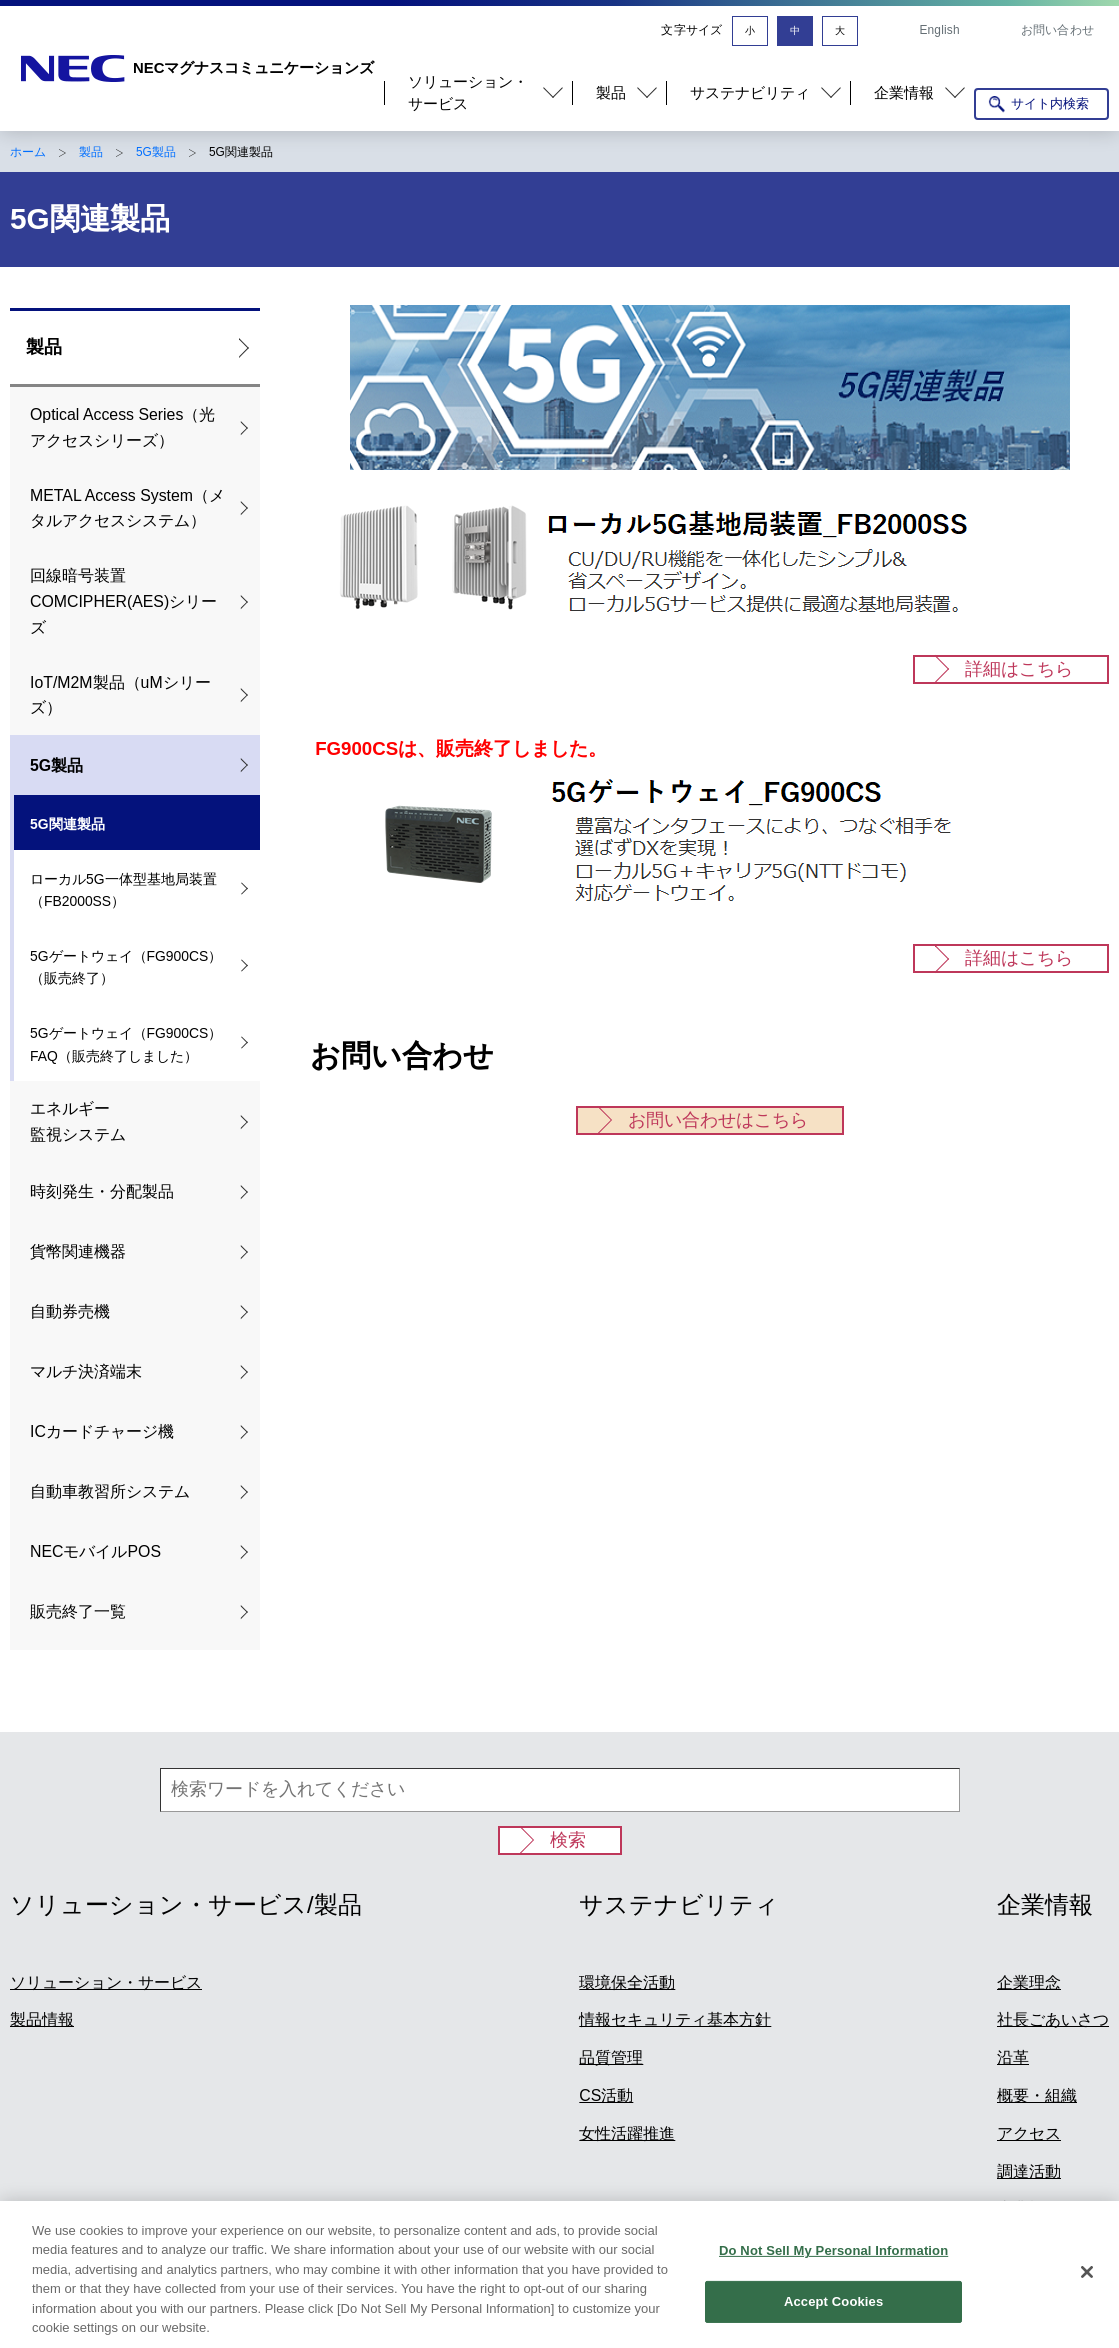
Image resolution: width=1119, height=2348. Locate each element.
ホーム (28, 152)
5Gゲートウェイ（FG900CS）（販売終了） (126, 967)
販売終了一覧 (78, 1611)
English (939, 30)
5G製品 (156, 152)
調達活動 (1029, 2171)
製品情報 (42, 2019)
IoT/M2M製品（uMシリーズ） (120, 695)
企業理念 (1029, 1982)
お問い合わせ (1057, 30)
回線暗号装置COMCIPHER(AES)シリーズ (123, 601)
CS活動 (606, 2095)
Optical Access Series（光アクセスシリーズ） (122, 427)
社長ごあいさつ (1053, 2019)
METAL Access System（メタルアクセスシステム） (127, 508)
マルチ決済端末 (86, 1371)
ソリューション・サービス (106, 1982)
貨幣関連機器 (78, 1251)
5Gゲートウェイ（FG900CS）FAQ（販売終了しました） (126, 1044)
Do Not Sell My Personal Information (833, 2262)
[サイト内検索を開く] (1041, 104)
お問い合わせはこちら (718, 1120)
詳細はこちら (1019, 669)
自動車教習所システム (110, 1491)
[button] (478, 93)
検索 (568, 1840)
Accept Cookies (833, 2313)
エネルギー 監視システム (78, 1121)
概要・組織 (1037, 2095)
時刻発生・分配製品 (102, 1191)
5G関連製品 (67, 824)
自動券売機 (70, 1311)
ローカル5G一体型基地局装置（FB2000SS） (123, 890)
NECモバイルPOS (95, 1551)
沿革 (1013, 2057)
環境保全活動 (627, 1982)
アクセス (1029, 2133)
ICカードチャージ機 (102, 1431)
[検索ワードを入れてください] (560, 1790)
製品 (91, 152)
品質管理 (611, 2057)
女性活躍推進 (627, 2133)
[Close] (1087, 2284)
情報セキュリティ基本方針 (675, 2019)
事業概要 (1029, 2208)
